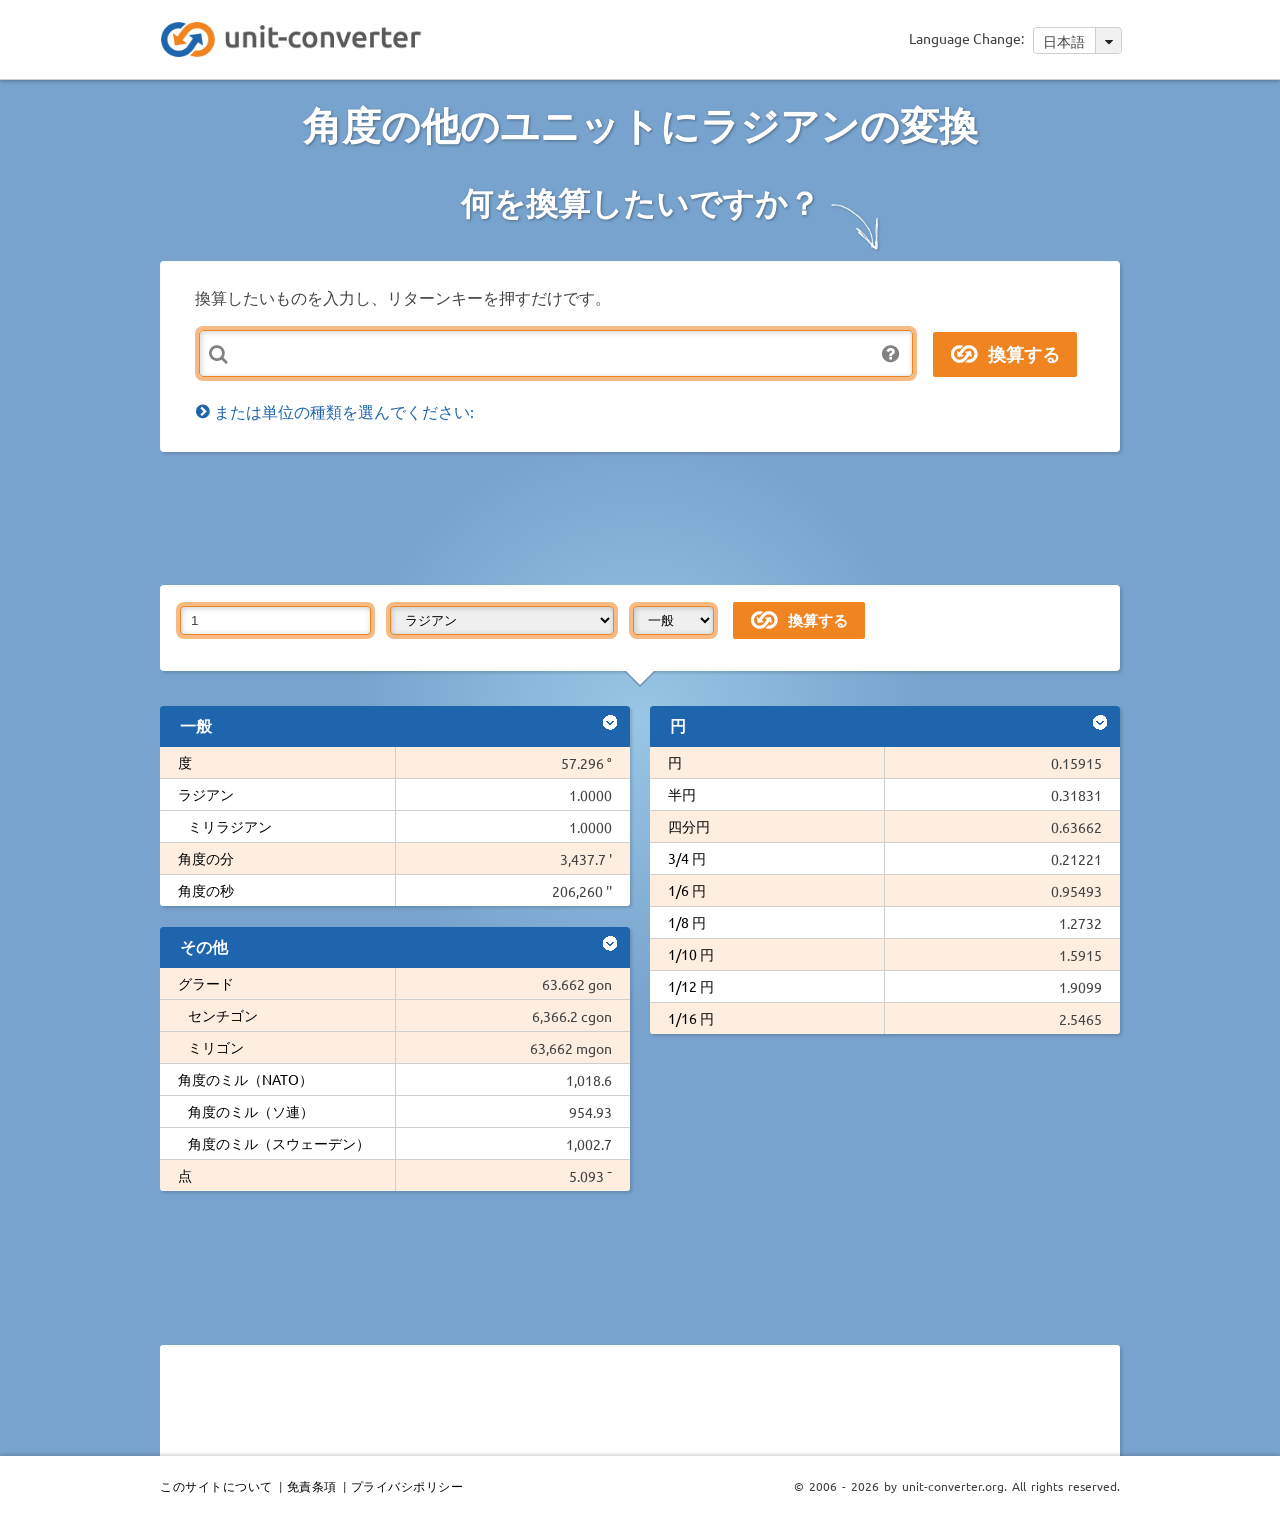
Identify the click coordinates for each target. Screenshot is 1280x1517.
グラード (206, 983)
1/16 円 (691, 1018)
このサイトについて (216, 1486)
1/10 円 (691, 954)
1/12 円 (691, 986)
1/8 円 (687, 922)
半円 (682, 794)
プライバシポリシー (407, 1486)
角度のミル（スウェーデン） (279, 1143)
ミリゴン (216, 1047)
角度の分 (206, 858)
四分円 (689, 826)
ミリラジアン (230, 826)
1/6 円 (687, 890)
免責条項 (312, 1486)
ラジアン (206, 794)
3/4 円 (687, 858)
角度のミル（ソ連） (251, 1111)
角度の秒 (206, 890)
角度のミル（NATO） (245, 1079)
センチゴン (223, 1015)
